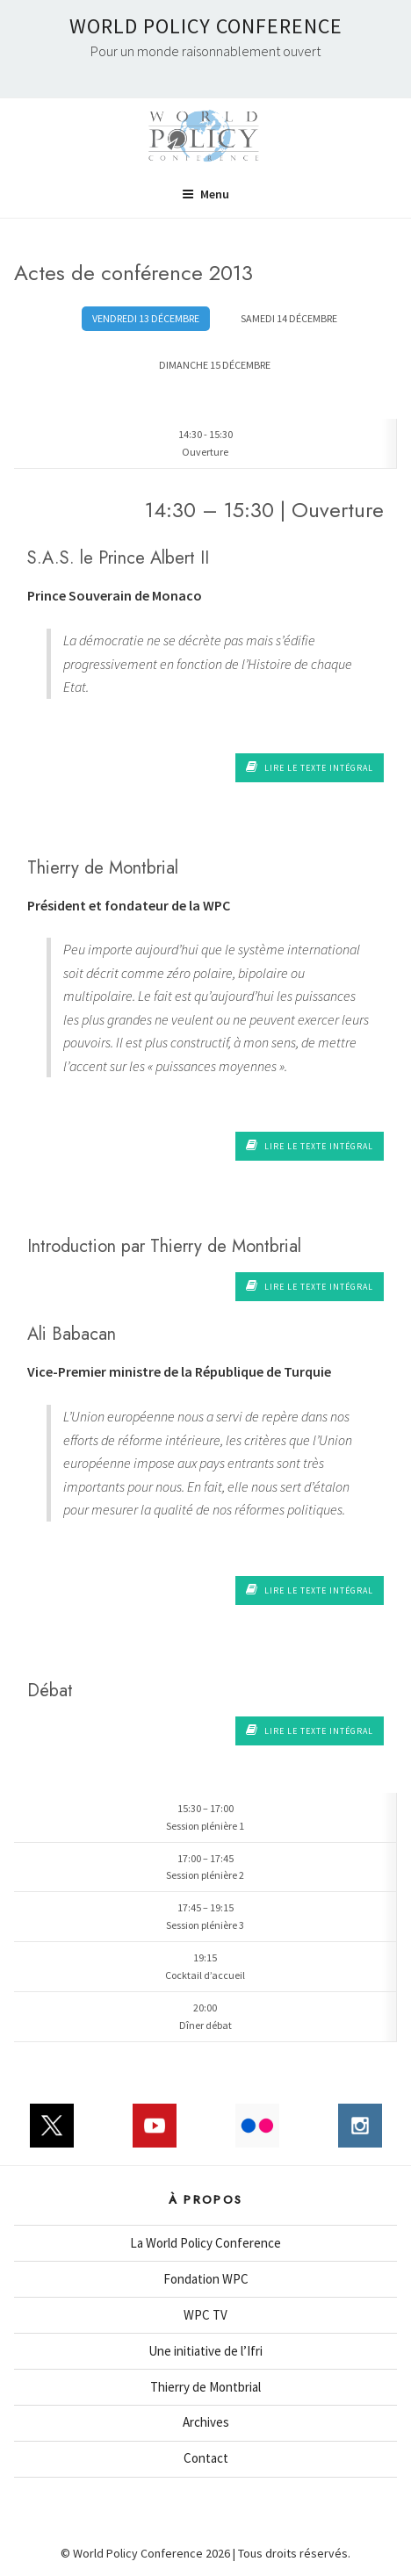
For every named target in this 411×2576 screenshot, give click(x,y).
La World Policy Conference (205, 2242)
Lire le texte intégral (309, 767)
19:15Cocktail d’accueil (205, 1966)
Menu (205, 194)
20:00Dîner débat (205, 2016)
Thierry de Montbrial (205, 2386)
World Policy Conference (205, 26)
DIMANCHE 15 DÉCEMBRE (214, 364)
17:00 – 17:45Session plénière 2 (205, 1867)
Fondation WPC (206, 2278)
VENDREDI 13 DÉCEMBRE (145, 318)
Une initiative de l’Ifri (205, 2350)
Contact (206, 2458)
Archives (206, 2422)
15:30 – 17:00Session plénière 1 (205, 1817)
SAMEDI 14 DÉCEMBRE (289, 318)
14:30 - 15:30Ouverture (205, 443)
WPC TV (205, 2314)
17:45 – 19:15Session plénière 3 (205, 1916)
